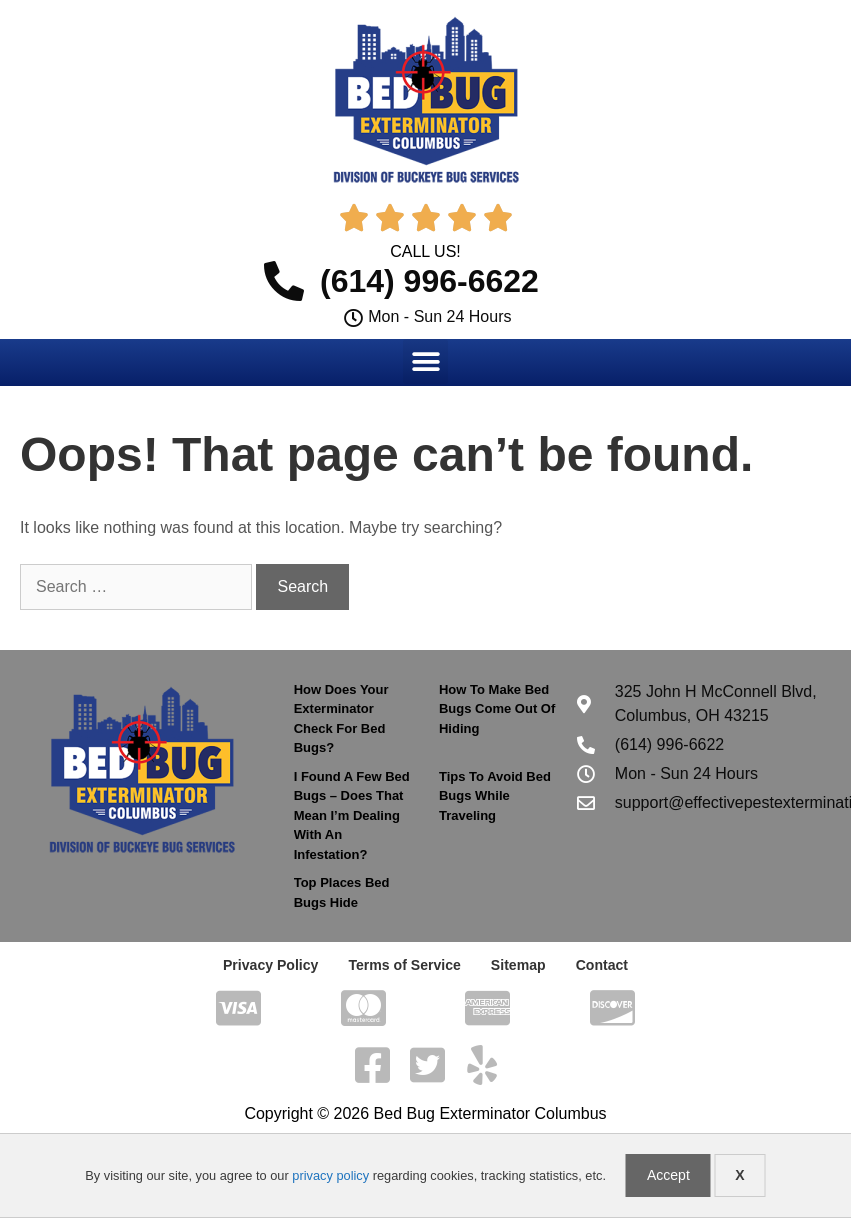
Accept (668, 1175)
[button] (425, 361)
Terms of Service (405, 965)
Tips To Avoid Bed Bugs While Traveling (495, 796)
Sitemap (518, 965)
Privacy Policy (271, 965)
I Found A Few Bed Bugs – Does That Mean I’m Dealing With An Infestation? (352, 815)
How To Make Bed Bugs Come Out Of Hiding (497, 709)
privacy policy (330, 1175)
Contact (601, 965)
